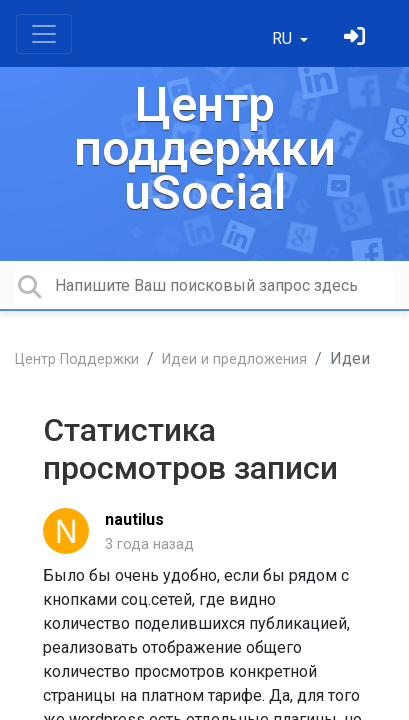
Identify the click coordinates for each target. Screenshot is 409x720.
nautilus (134, 519)
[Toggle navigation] (44, 34)
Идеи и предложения (234, 359)
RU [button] (284, 38)
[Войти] (357, 38)
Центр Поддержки (77, 359)
